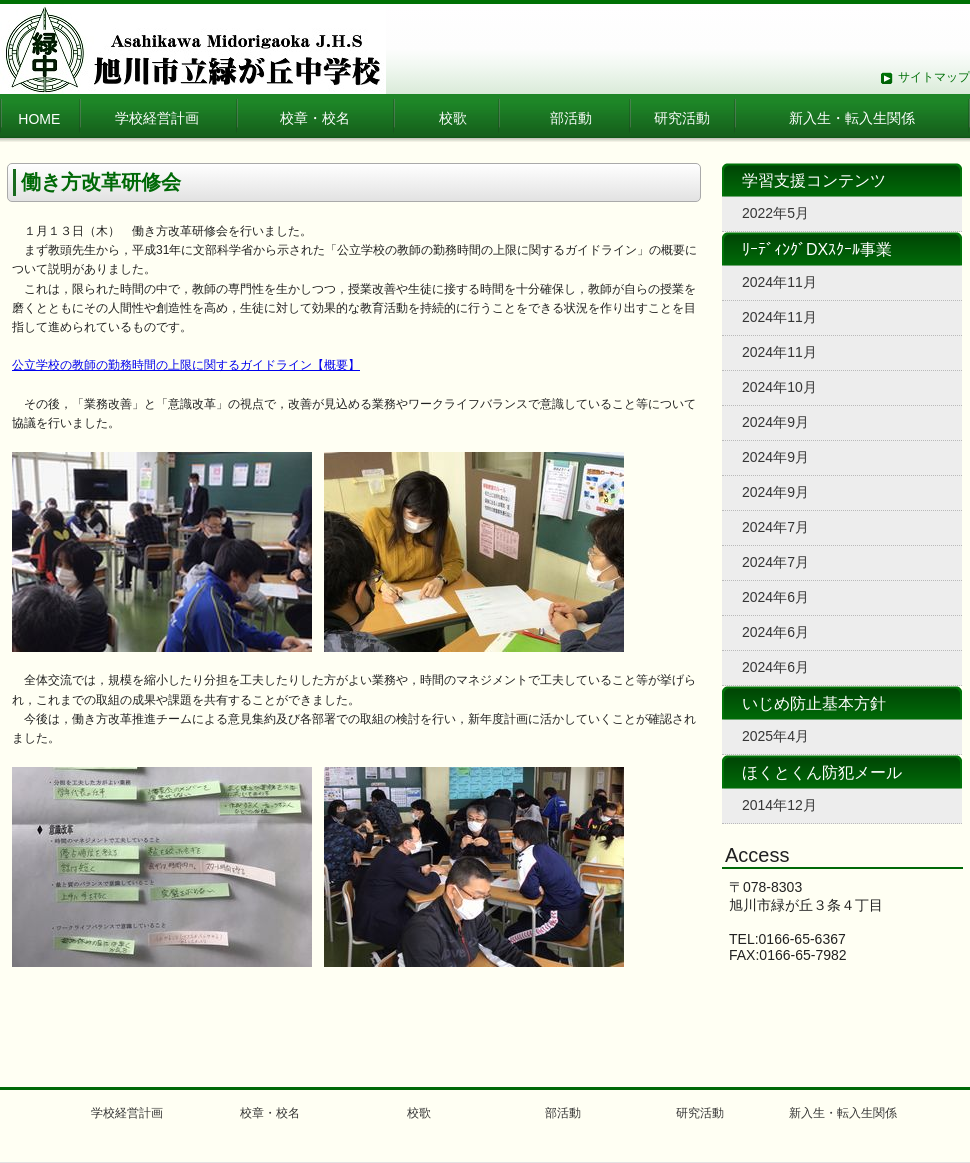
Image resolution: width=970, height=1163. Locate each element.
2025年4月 (775, 736)
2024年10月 (779, 387)
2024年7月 (775, 527)
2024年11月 (779, 282)
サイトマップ (934, 77)
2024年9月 (775, 422)
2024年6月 (775, 597)
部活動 (571, 118)
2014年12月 (779, 805)
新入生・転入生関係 (852, 118)
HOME (39, 119)
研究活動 (682, 118)
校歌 (453, 118)
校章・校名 (322, 118)
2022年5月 (775, 213)
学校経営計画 (157, 118)
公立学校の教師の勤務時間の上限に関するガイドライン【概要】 (186, 365)
